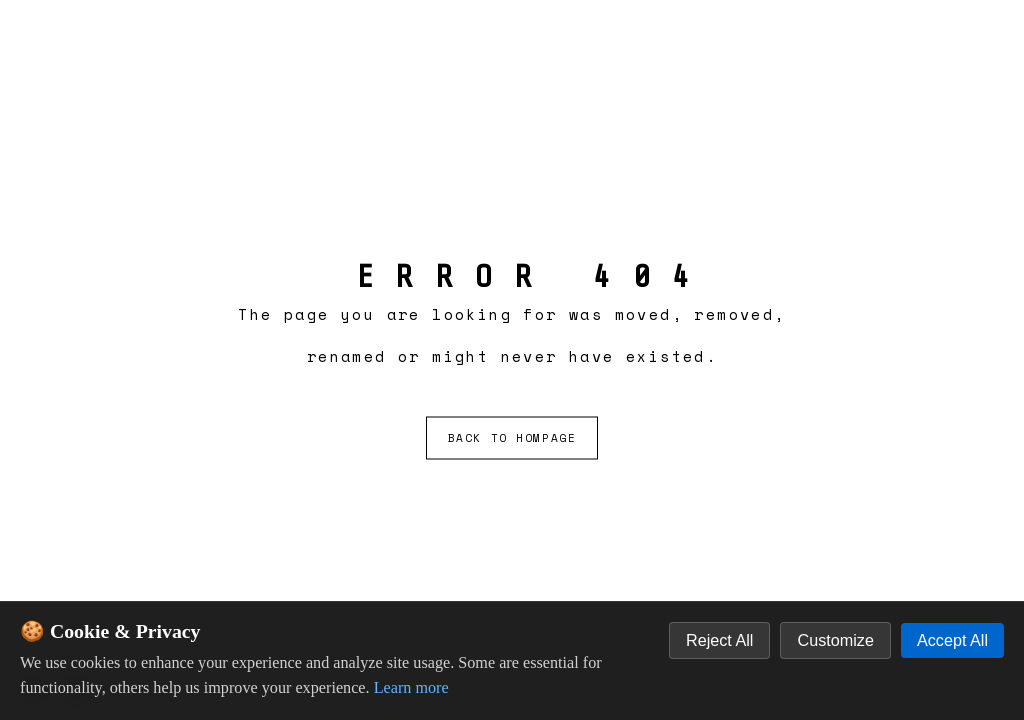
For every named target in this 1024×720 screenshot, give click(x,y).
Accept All (952, 640)
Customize (835, 640)
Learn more (411, 688)
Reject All (719, 640)
